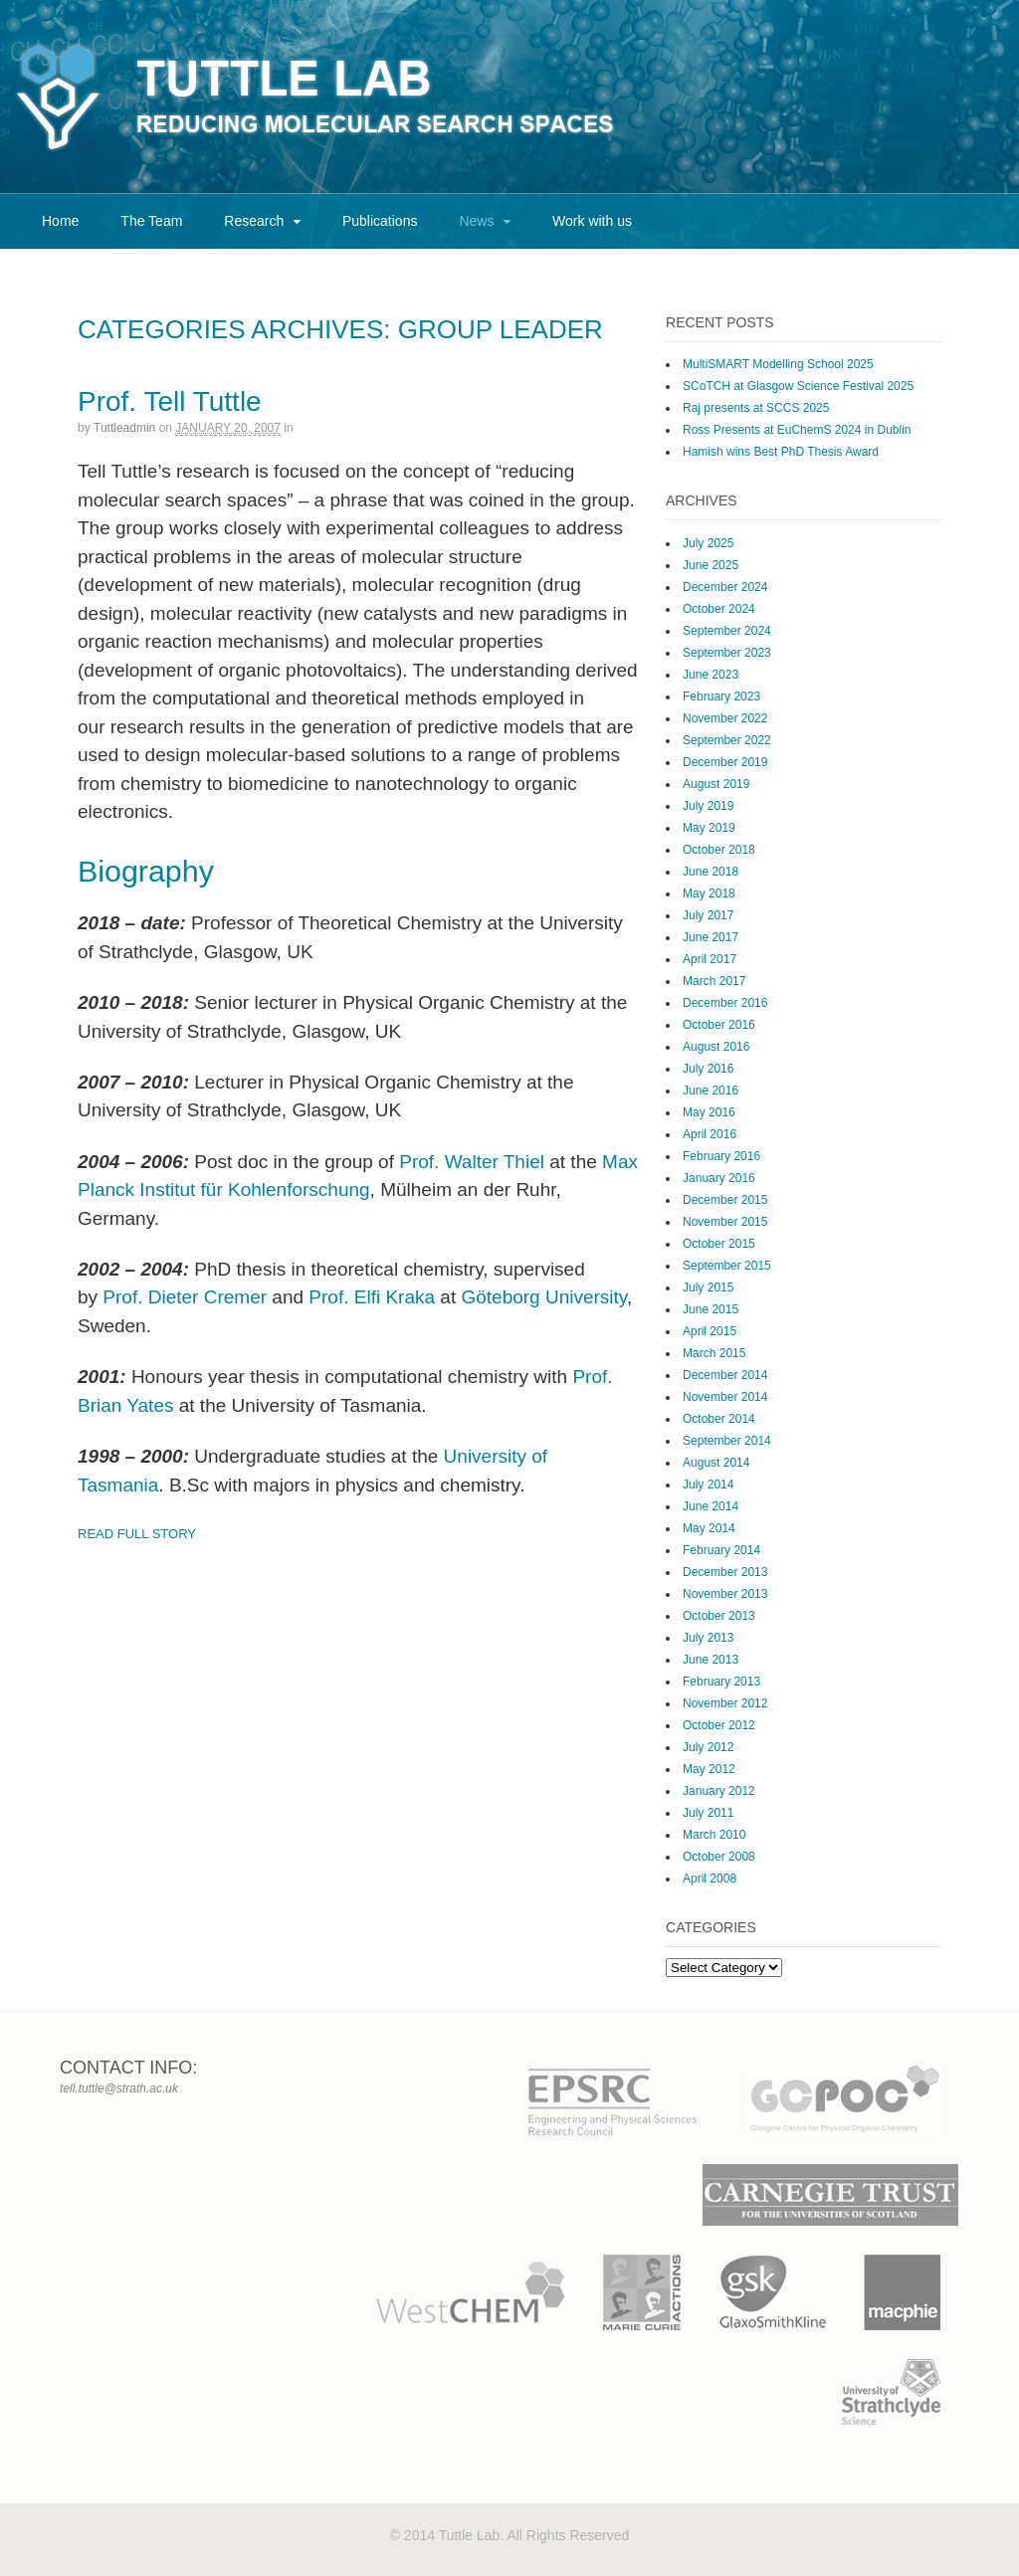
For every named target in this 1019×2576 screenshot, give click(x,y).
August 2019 (716, 784)
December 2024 (725, 587)
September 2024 (727, 631)
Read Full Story (137, 1533)
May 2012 (709, 1769)
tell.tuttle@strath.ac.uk (119, 2088)
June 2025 (710, 565)
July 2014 (708, 1484)
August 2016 (716, 1047)
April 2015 (709, 1331)
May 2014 (709, 1528)
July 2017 (708, 915)
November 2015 (725, 1222)
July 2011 (708, 1813)
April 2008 (709, 1878)
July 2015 (708, 1287)
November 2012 (725, 1703)
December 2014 (725, 1375)
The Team (151, 221)
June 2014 (710, 1506)
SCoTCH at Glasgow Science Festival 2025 (798, 386)
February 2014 (721, 1550)
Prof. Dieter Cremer (184, 1297)
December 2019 (725, 762)
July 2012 (708, 1747)
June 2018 (710, 872)
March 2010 (714, 1835)
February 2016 (721, 1156)
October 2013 (719, 1616)
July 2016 (708, 1069)
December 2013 (725, 1572)
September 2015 (727, 1266)
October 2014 (719, 1419)
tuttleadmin (124, 428)
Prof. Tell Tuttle (170, 401)
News (476, 221)
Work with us (592, 221)
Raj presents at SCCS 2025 (756, 408)
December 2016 (725, 1003)
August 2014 (716, 1463)
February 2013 (721, 1681)
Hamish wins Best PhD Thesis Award (781, 452)
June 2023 (710, 675)
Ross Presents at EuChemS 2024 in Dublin (797, 430)
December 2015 (725, 1200)
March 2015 (714, 1353)
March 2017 (714, 981)
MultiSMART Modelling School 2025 (778, 364)
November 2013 (725, 1594)
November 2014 (725, 1397)
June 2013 (710, 1660)
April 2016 (709, 1134)
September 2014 (727, 1441)
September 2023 (727, 653)
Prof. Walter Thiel (471, 1161)
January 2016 (719, 1178)
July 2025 (708, 543)
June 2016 (710, 1090)
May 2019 (709, 828)
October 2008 (719, 1857)
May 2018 (709, 893)
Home (60, 221)
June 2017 (710, 937)
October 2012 (719, 1725)
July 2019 (708, 806)
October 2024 (719, 609)
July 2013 (708, 1638)
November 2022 (725, 718)
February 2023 (721, 696)
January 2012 (719, 1791)
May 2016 (709, 1112)
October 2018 (719, 850)
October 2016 (719, 1025)
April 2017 (709, 959)
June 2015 (710, 1309)
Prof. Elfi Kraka (371, 1297)
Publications (380, 221)
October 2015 (719, 1244)
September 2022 (727, 740)
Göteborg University (544, 1297)
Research (254, 221)
